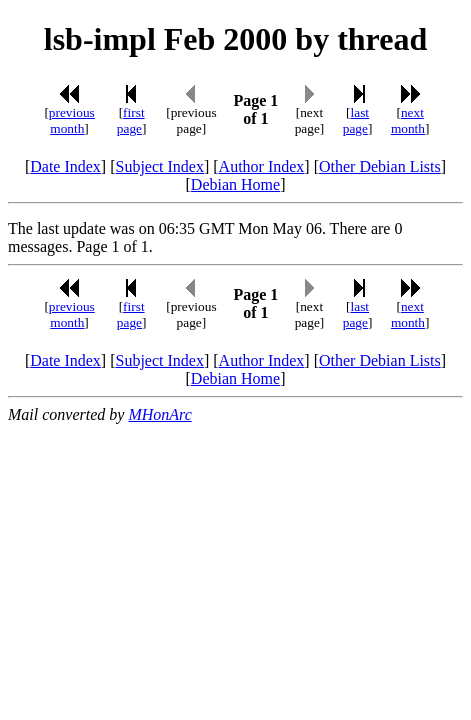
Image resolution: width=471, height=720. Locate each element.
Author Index (262, 166)
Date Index (65, 166)
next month (408, 120)
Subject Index (160, 166)
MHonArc (159, 414)
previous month (72, 120)
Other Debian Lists (380, 166)
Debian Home (235, 184)
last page (356, 120)
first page (131, 120)
